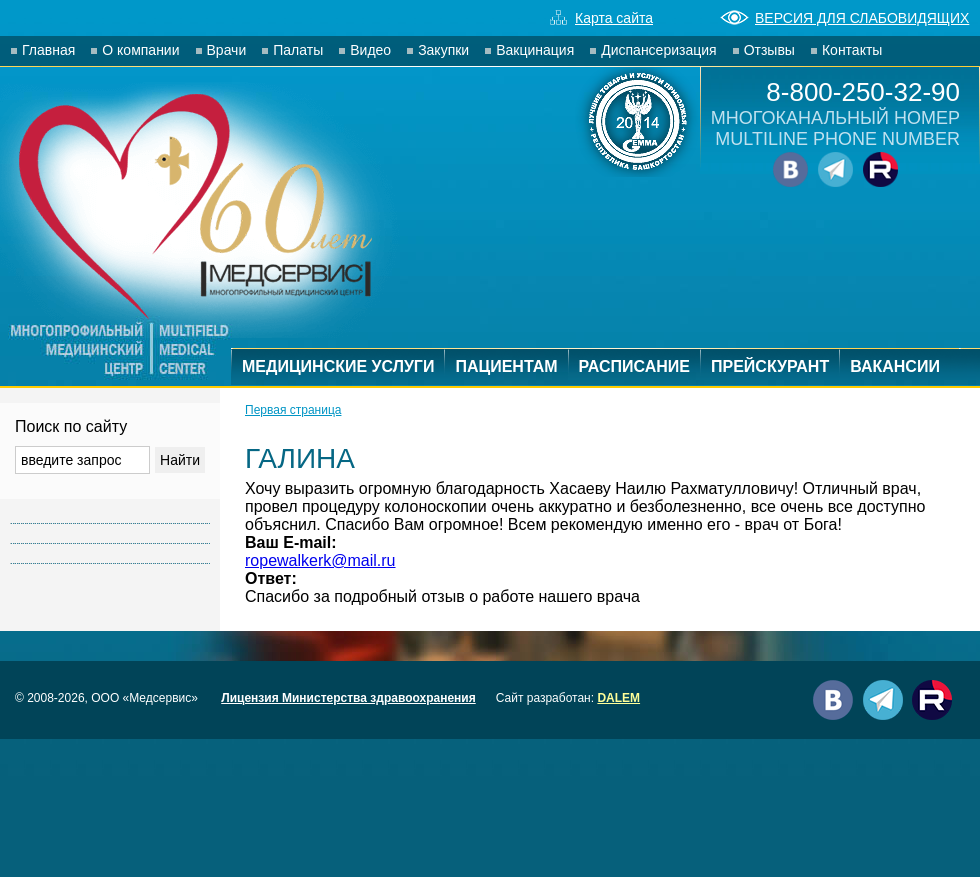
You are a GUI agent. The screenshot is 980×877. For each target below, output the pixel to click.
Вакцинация (535, 50)
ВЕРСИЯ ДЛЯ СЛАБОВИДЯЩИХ (844, 18)
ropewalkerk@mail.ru (320, 560)
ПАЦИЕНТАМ (506, 366)
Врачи (227, 50)
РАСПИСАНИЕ (634, 366)
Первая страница (293, 410)
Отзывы (769, 50)
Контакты (852, 50)
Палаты (298, 50)
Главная (48, 50)
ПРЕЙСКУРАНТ (770, 366)
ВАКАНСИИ (895, 366)
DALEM (618, 698)
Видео (370, 50)
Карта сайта (601, 18)
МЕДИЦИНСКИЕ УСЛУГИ (338, 366)
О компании (140, 50)
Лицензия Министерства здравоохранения (348, 698)
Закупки (443, 50)
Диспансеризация (658, 50)
